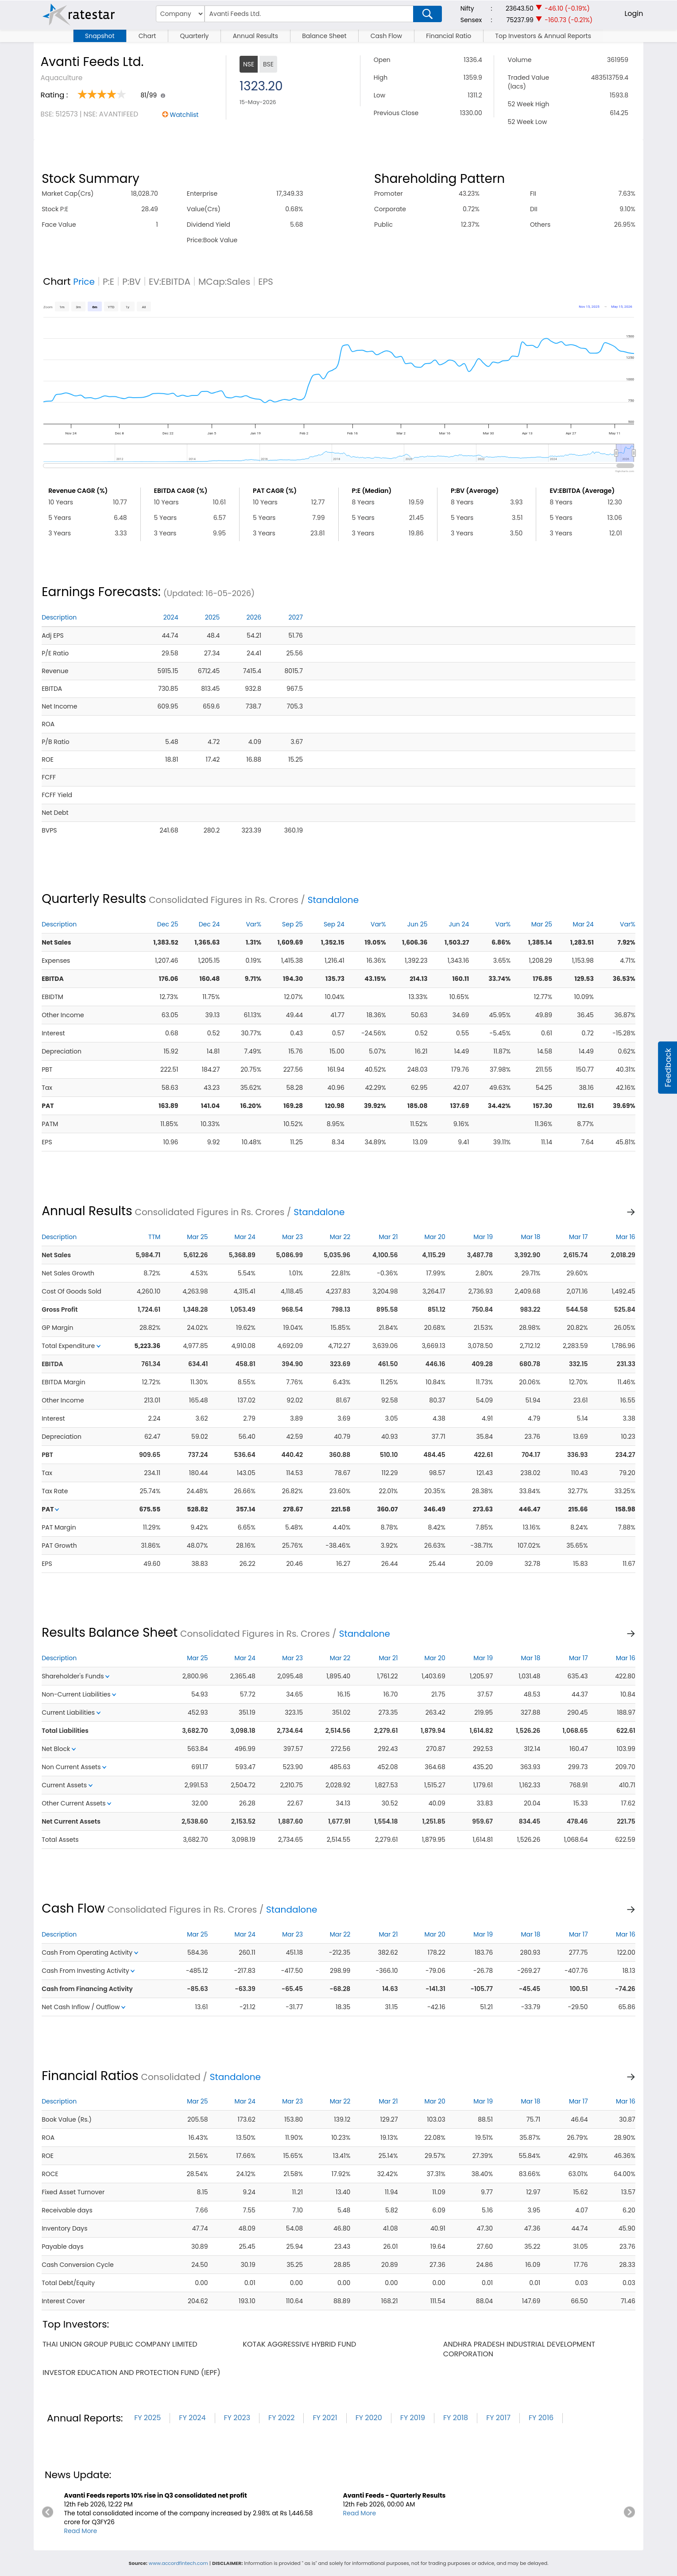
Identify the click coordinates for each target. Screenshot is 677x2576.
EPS (265, 281)
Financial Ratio (448, 35)
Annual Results (255, 35)
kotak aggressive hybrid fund (299, 2344)
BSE (268, 64)
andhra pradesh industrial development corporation (519, 2349)
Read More (80, 2530)
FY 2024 (192, 2418)
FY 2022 (281, 2418)
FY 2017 (498, 2418)
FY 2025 (147, 2418)
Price (84, 281)
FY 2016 (541, 2418)
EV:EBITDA (169, 281)
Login (633, 13)
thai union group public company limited (120, 2344)
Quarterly (194, 35)
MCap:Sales (224, 281)
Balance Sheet (324, 35)
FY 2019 (412, 2418)
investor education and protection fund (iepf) (132, 2372)
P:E (108, 281)
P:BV (131, 281)
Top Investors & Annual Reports (543, 35)
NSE (248, 64)
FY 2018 (455, 2418)
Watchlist (184, 114)
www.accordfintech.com (178, 2563)
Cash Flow (386, 35)
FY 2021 (325, 2418)
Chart (147, 35)
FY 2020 (369, 2418)
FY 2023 (237, 2418)
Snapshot (99, 35)
